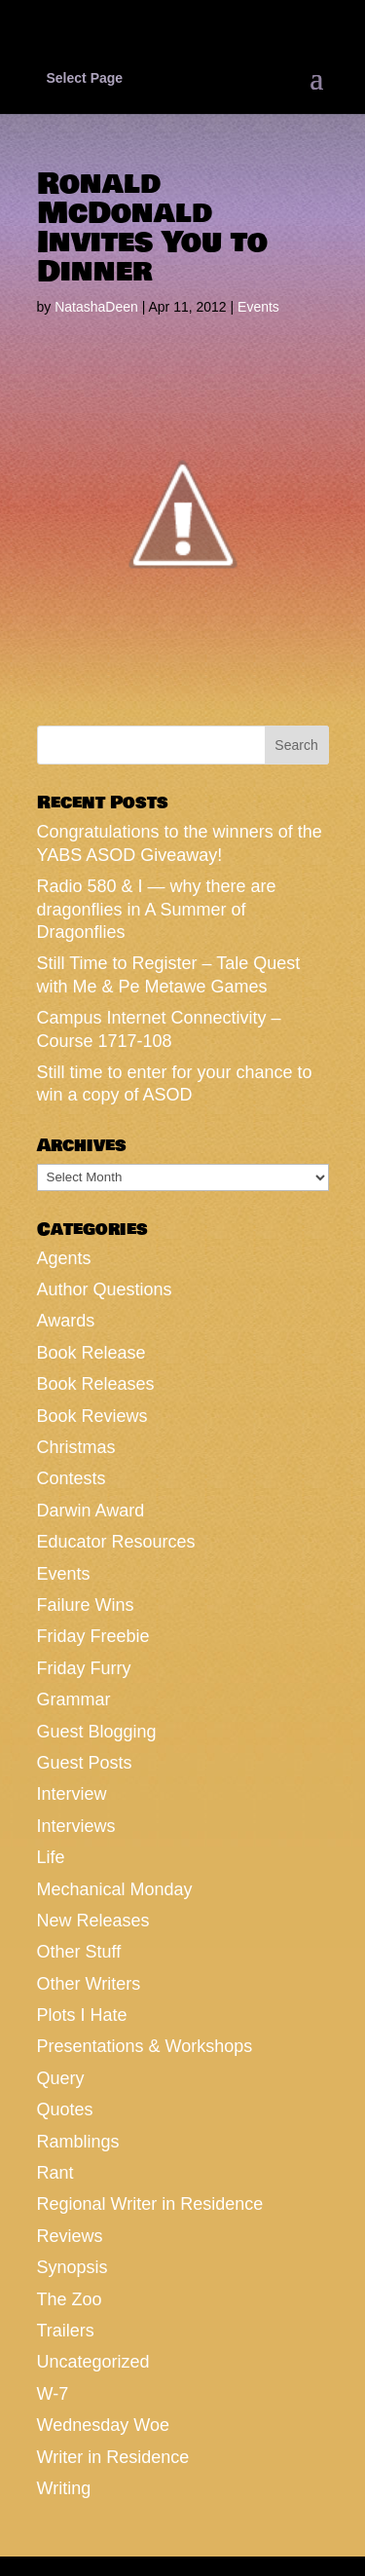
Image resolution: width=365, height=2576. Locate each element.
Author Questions (104, 1289)
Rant (55, 2173)
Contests (71, 1478)
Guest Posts (84, 1763)
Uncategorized (93, 2361)
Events (258, 307)
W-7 (53, 2394)
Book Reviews (92, 1416)
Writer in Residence (113, 2457)
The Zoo (69, 2299)
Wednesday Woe (103, 2425)
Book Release (91, 1353)
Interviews (76, 1826)
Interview (72, 1794)
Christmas (76, 1447)
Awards (66, 1320)
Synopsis (72, 2267)
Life (51, 1857)
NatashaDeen (96, 307)
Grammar (74, 1699)
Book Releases (96, 1384)
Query (61, 2078)
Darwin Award (91, 1510)
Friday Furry (84, 1668)
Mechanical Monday (115, 1889)
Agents (64, 1258)
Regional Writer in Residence (150, 2204)
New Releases (93, 1920)
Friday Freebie (93, 1636)
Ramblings (78, 2141)
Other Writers (89, 1984)
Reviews (70, 2236)
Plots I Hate (82, 2015)
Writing (64, 2488)
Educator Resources (116, 1541)
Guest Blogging (97, 1731)
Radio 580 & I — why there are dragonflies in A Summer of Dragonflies (156, 909)
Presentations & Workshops (145, 2046)
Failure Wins (85, 1605)
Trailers (65, 2330)
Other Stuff (79, 1951)
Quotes (65, 2109)
